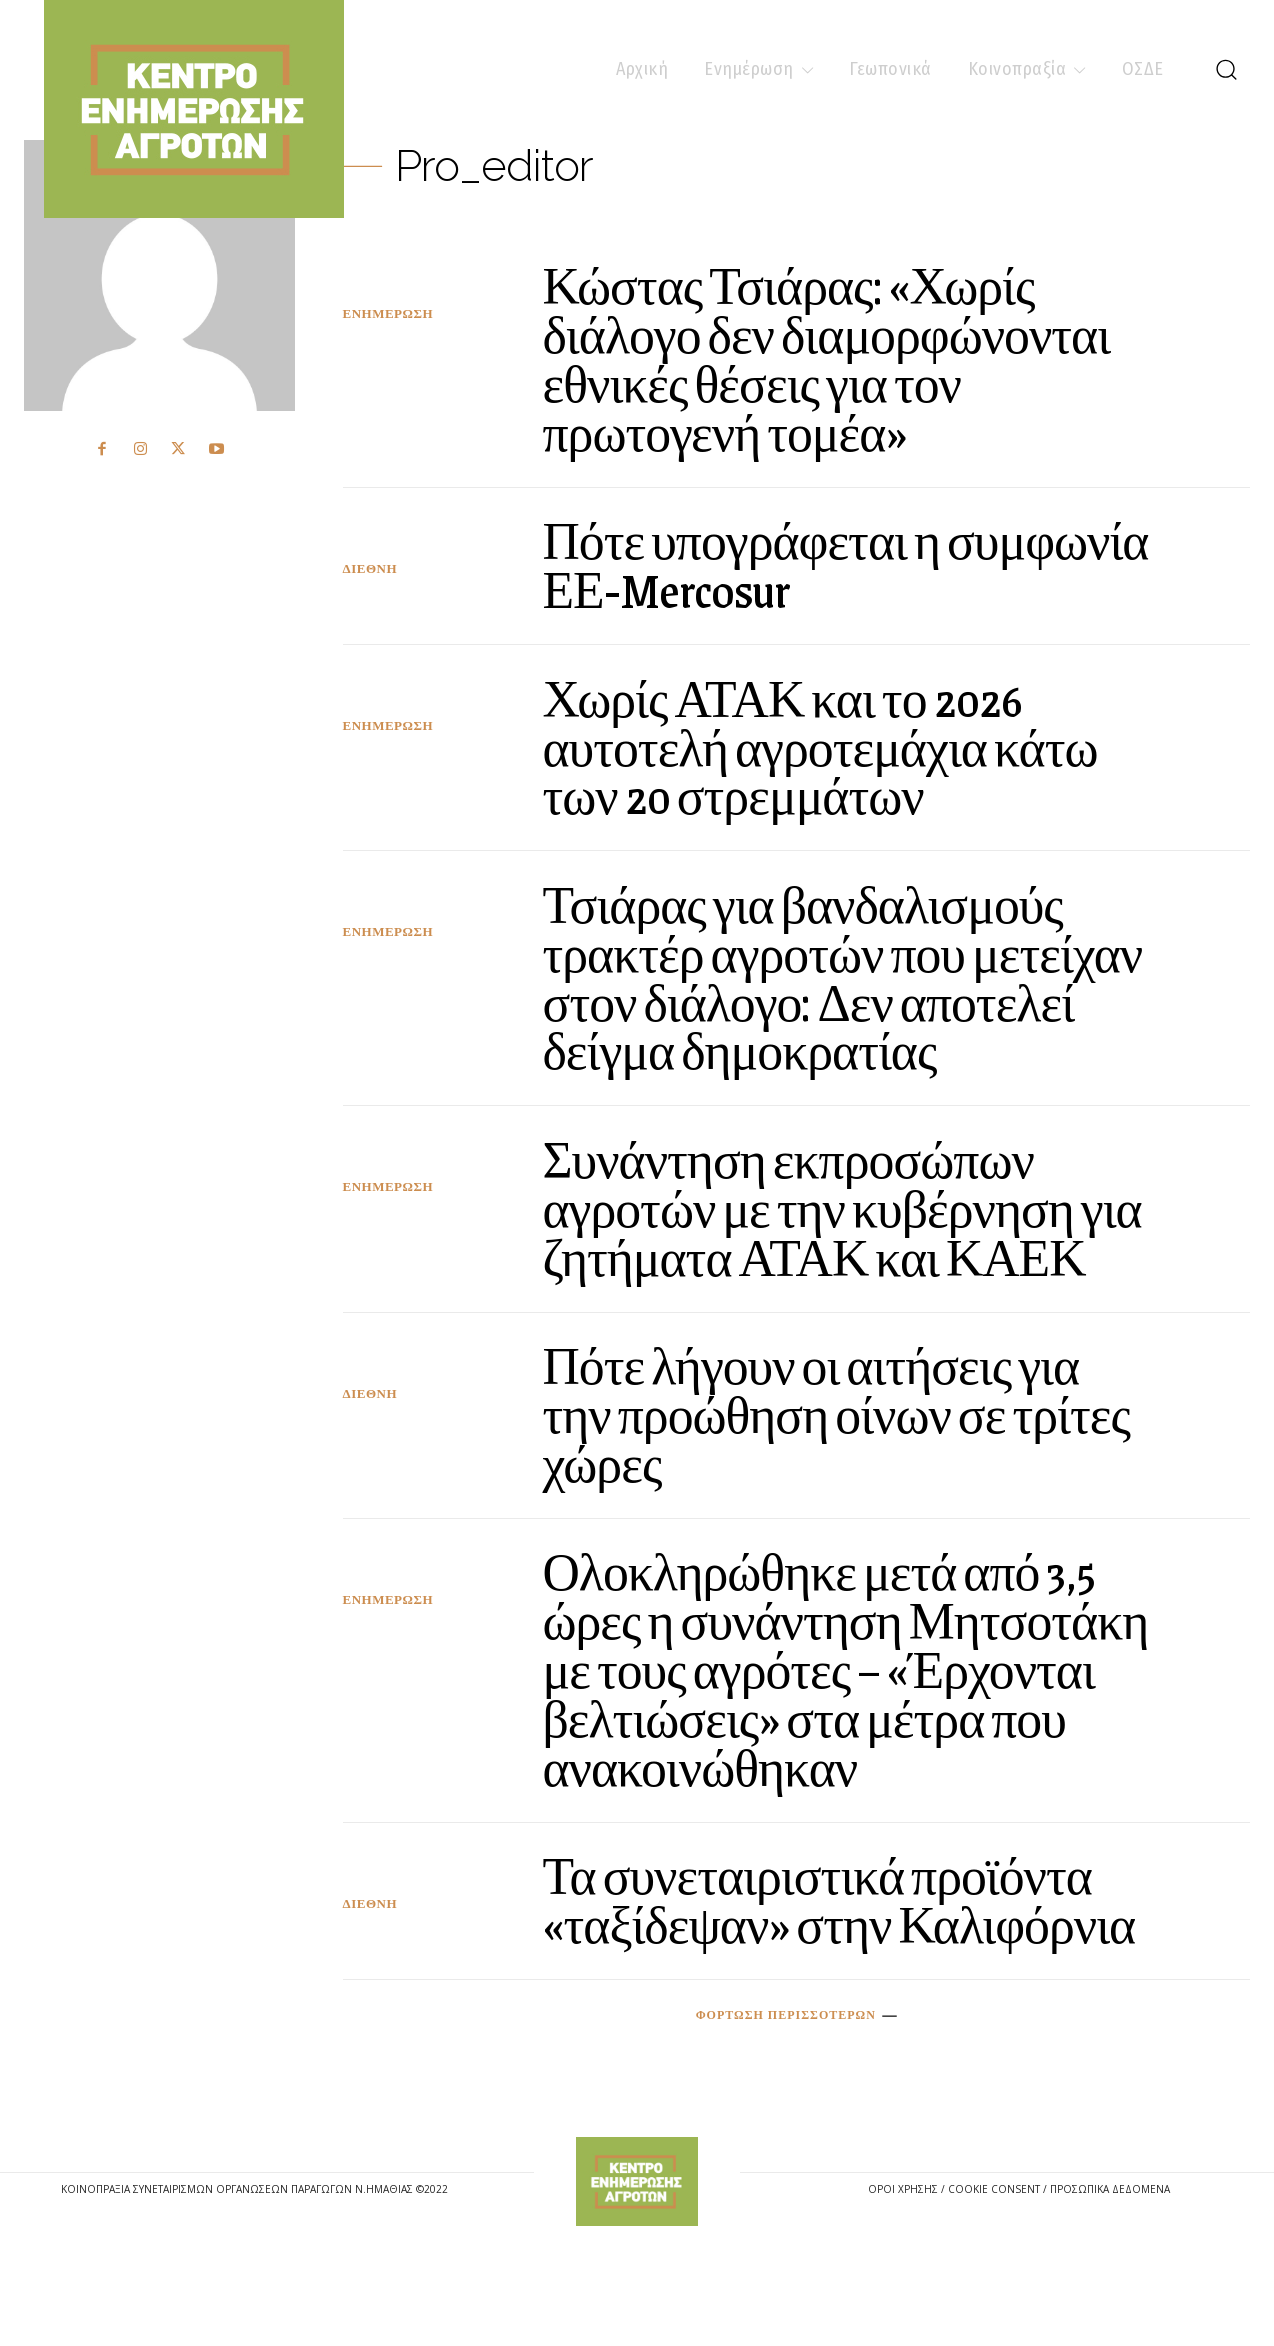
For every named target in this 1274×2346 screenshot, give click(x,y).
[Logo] (637, 2271)
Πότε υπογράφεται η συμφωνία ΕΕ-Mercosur (782, 563)
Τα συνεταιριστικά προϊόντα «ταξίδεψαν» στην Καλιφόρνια (831, 1965)
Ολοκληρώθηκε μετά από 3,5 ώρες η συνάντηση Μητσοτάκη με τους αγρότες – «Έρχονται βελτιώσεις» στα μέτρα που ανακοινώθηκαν (837, 1712)
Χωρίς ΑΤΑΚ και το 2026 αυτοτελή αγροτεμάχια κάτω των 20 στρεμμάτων (834, 744)
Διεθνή (370, 567)
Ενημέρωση (388, 313)
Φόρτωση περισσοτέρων (796, 2106)
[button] (1226, 69)
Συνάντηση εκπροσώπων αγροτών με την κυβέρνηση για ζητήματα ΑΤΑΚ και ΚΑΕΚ (822, 1228)
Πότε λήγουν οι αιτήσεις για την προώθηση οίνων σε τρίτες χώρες (825, 1457)
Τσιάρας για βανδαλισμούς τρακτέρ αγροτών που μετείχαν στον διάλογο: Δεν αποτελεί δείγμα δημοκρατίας (844, 975)
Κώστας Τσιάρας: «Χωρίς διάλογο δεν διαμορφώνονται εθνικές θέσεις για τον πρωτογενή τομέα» (840, 358)
